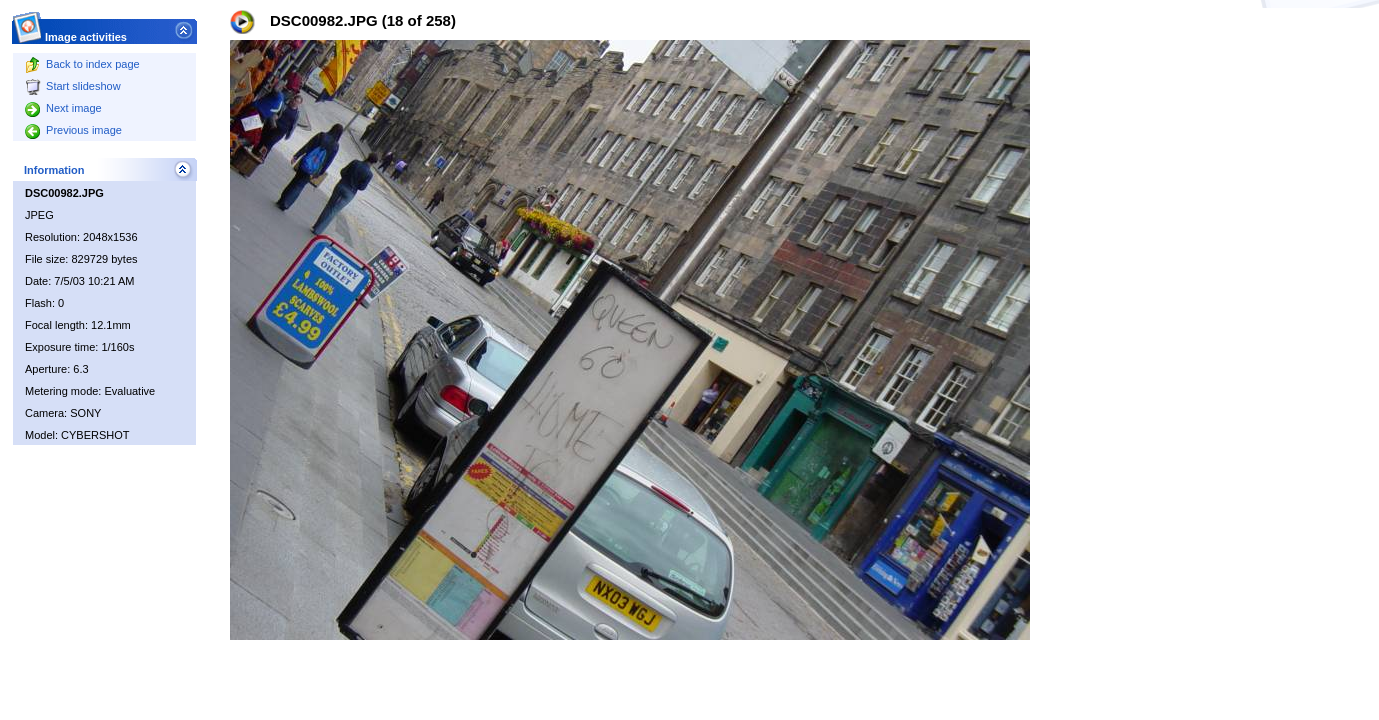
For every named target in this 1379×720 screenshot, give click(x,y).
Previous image (73, 130)
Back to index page (82, 64)
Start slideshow (73, 86)
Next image (63, 108)
